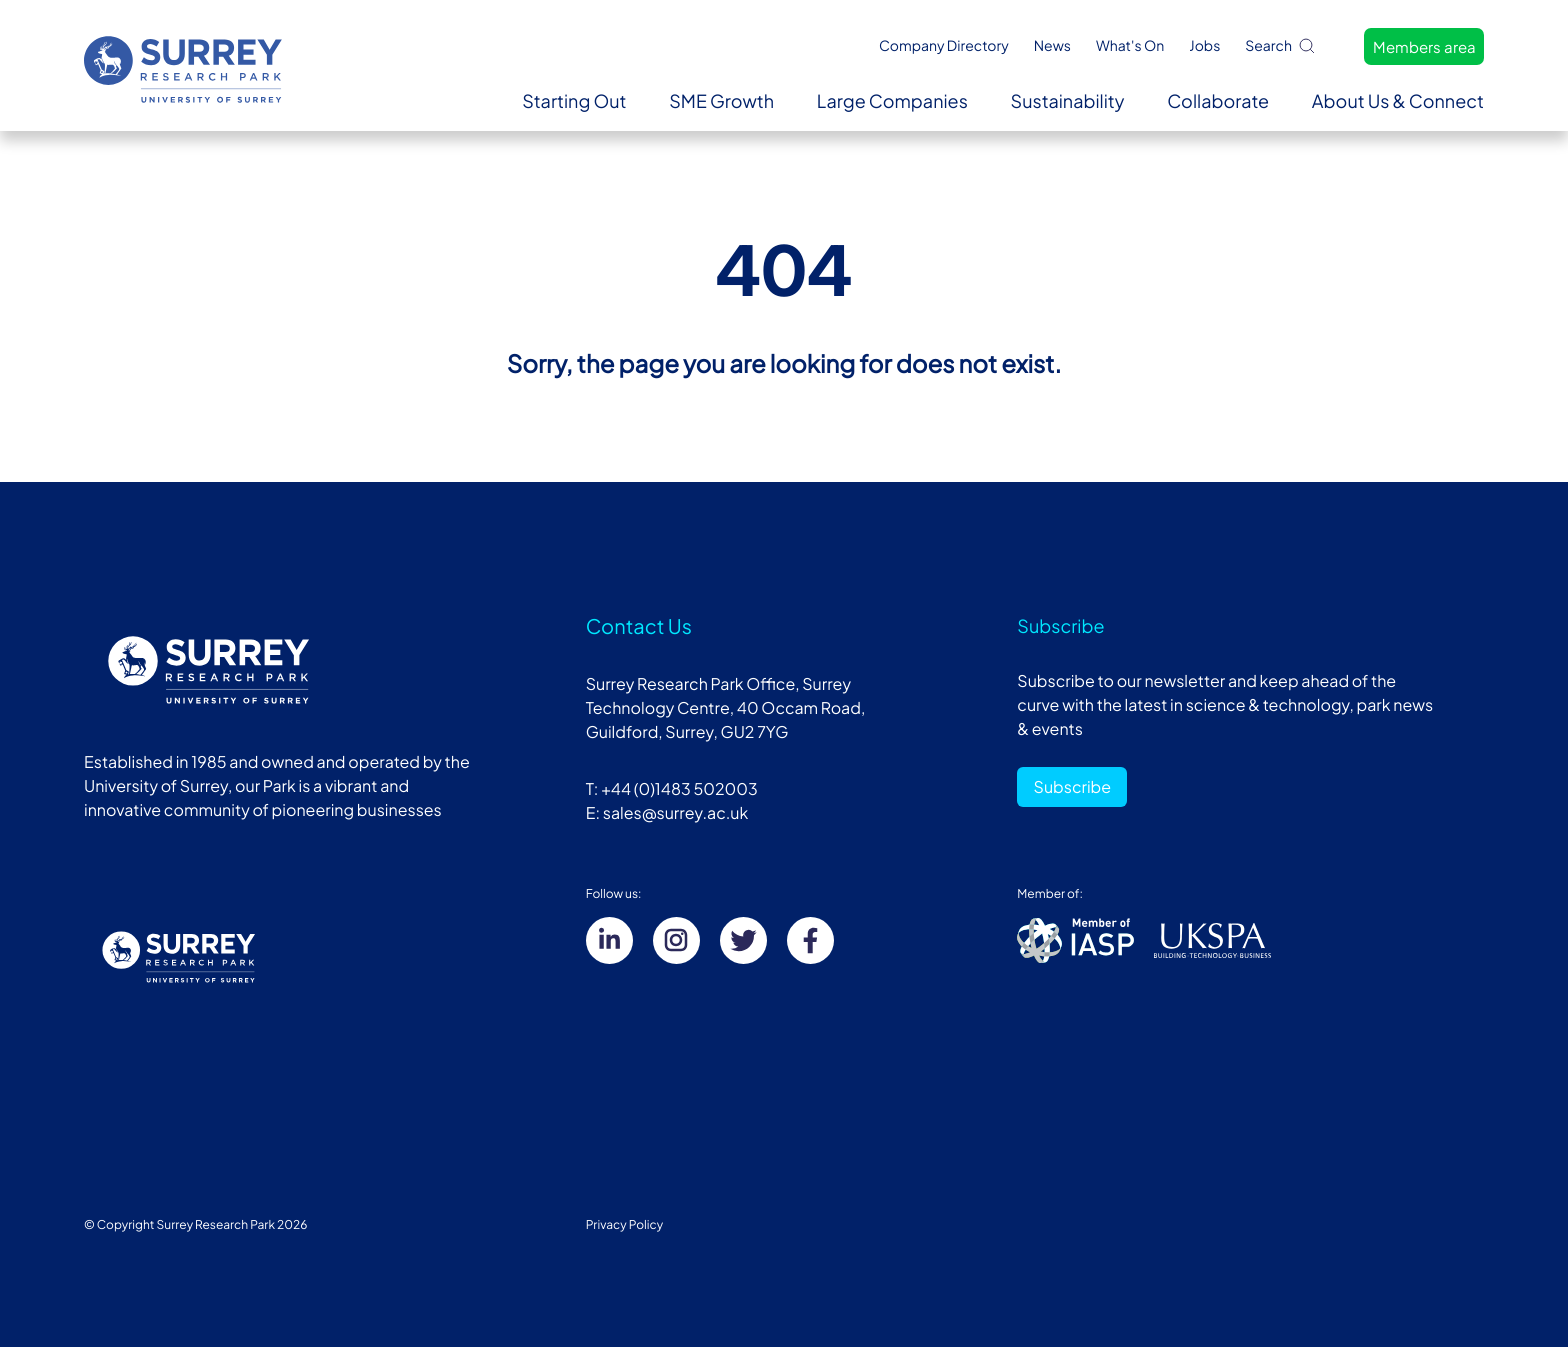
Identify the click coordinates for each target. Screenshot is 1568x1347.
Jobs (1204, 46)
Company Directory (944, 46)
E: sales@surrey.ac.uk (667, 812)
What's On (1130, 46)
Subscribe (1073, 786)
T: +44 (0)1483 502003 (672, 788)
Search (1281, 45)
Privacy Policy (625, 1224)
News (1052, 46)
